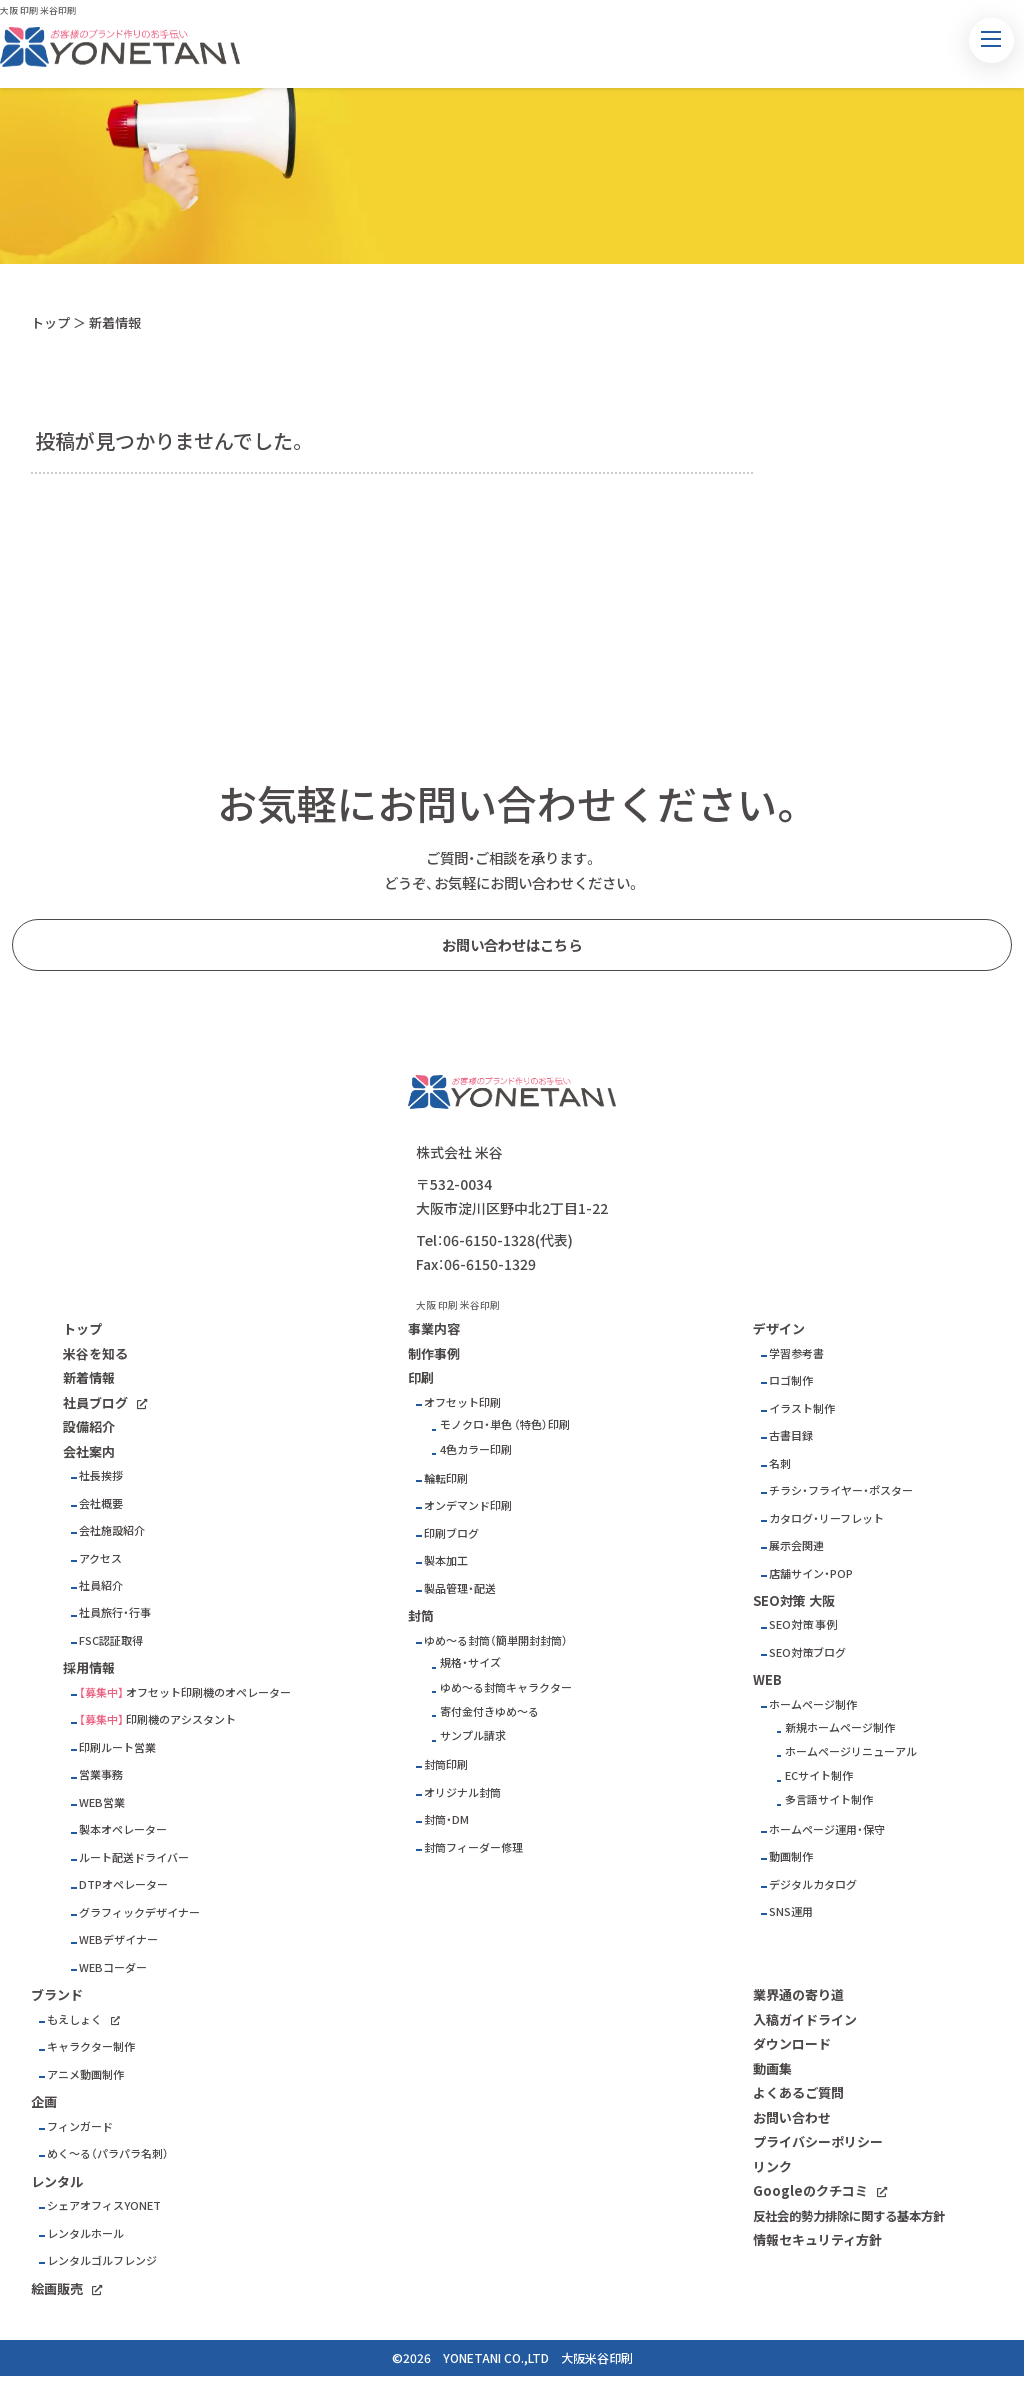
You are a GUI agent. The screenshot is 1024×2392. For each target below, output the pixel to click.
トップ (50, 322)
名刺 (780, 1463)
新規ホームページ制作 (840, 1727)
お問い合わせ (792, 2117)
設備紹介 (89, 1426)
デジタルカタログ (813, 1884)
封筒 (421, 1615)
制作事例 (434, 1353)
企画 (44, 2101)
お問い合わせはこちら (512, 945)
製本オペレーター (123, 1829)
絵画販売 (57, 2288)
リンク (772, 2166)
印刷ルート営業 (117, 1747)
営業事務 (101, 1774)
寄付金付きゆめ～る (489, 1711)
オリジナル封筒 (462, 1792)
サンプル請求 (473, 1735)
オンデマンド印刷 (468, 1505)
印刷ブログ (451, 1533)
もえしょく (74, 2019)
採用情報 (89, 1667)
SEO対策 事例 (803, 1624)
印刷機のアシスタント (181, 1719)
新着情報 (89, 1377)
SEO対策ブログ (807, 1652)
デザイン (779, 1328)
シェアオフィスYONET (104, 2205)
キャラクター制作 (91, 2046)
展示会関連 (796, 1545)
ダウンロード (792, 2043)
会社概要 (101, 1503)
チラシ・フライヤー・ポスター (841, 1490)
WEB (767, 1679)
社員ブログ (95, 1402)
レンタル (57, 2181)
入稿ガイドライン (805, 2019)
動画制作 (791, 1856)
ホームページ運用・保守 (827, 1829)
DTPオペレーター (123, 1884)
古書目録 (791, 1435)
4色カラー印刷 (476, 1449)
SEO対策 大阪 (794, 1600)
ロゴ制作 (791, 1380)
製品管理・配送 (460, 1588)
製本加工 (446, 1560)
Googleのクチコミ (810, 2190)
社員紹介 (101, 1585)
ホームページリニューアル (851, 1751)
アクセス (100, 1558)
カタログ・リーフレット (826, 1518)
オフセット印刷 (462, 1402)
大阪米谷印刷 (597, 2358)
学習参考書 (796, 1353)
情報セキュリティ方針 (817, 2239)
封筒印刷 (446, 1764)
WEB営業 (102, 1802)
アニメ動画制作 (85, 2074)
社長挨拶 (101, 1475)
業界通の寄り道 (798, 1994)
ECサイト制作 (819, 1775)
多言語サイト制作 (829, 1799)
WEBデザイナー (118, 1939)
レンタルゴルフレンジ (102, 2260)
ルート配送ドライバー (134, 1857)
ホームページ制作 (813, 1704)
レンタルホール (85, 2233)
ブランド (57, 1994)
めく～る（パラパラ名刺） (108, 2153)
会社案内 (89, 1451)
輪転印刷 (446, 1478)
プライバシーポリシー (818, 2141)
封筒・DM (446, 1819)
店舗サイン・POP (811, 1573)
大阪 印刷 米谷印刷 (38, 10)
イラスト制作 (802, 1408)
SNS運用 (791, 1911)
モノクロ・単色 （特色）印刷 (505, 1424)
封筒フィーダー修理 (473, 1847)
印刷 (421, 1377)
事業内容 (434, 1328)
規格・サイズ (470, 1662)
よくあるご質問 (798, 2092)
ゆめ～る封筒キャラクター (506, 1687)
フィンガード (80, 2126)
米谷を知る (95, 1353)
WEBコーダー (113, 1967)
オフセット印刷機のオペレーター (208, 1692)
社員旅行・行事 (115, 1612)
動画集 (772, 2068)
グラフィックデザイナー (139, 1912)
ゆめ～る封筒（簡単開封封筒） (496, 1640)
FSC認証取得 (111, 1640)
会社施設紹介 (112, 1530)
